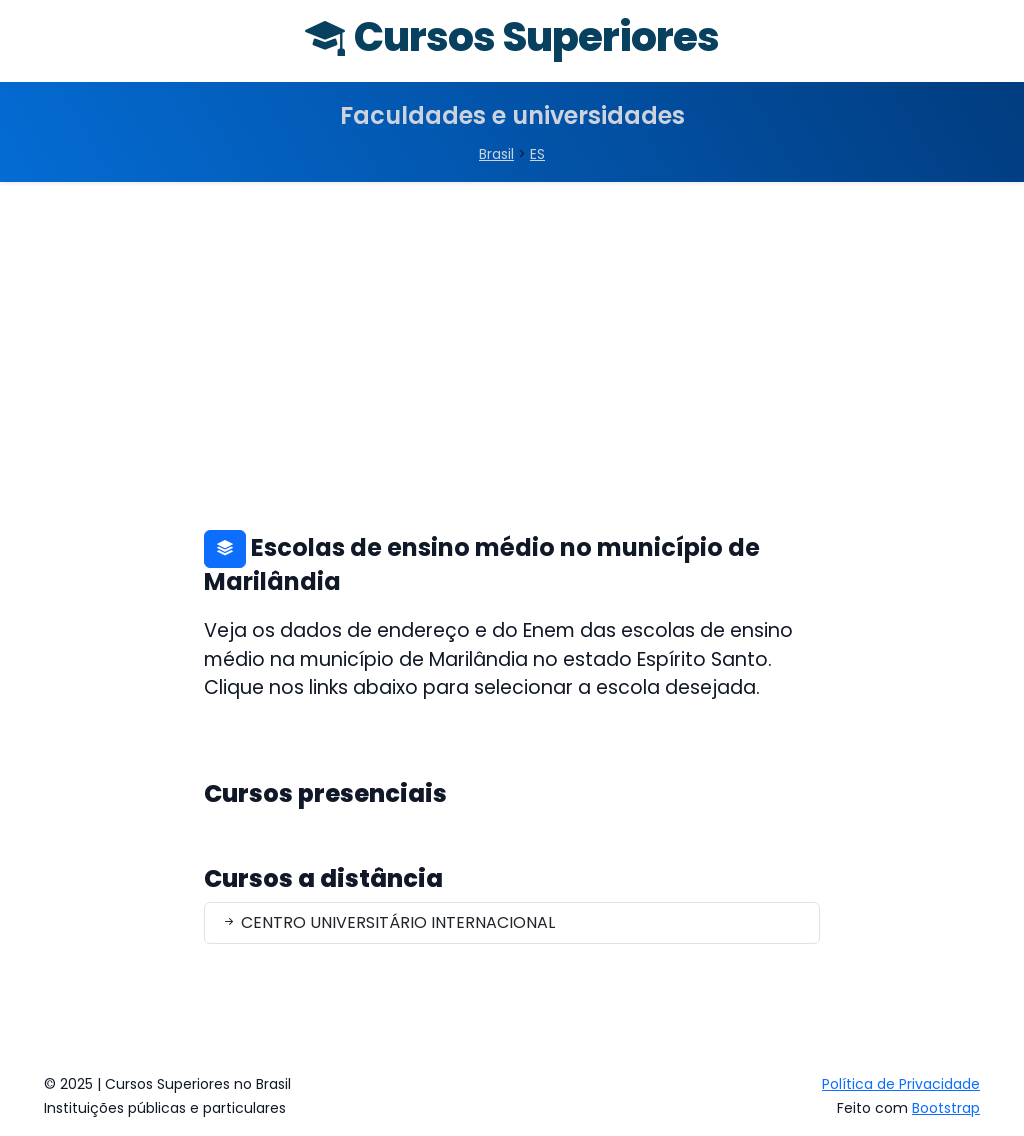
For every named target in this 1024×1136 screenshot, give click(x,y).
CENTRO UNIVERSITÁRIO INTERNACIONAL (388, 922)
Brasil (496, 154)
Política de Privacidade (901, 1084)
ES (537, 154)
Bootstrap (946, 1108)
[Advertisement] (512, 332)
